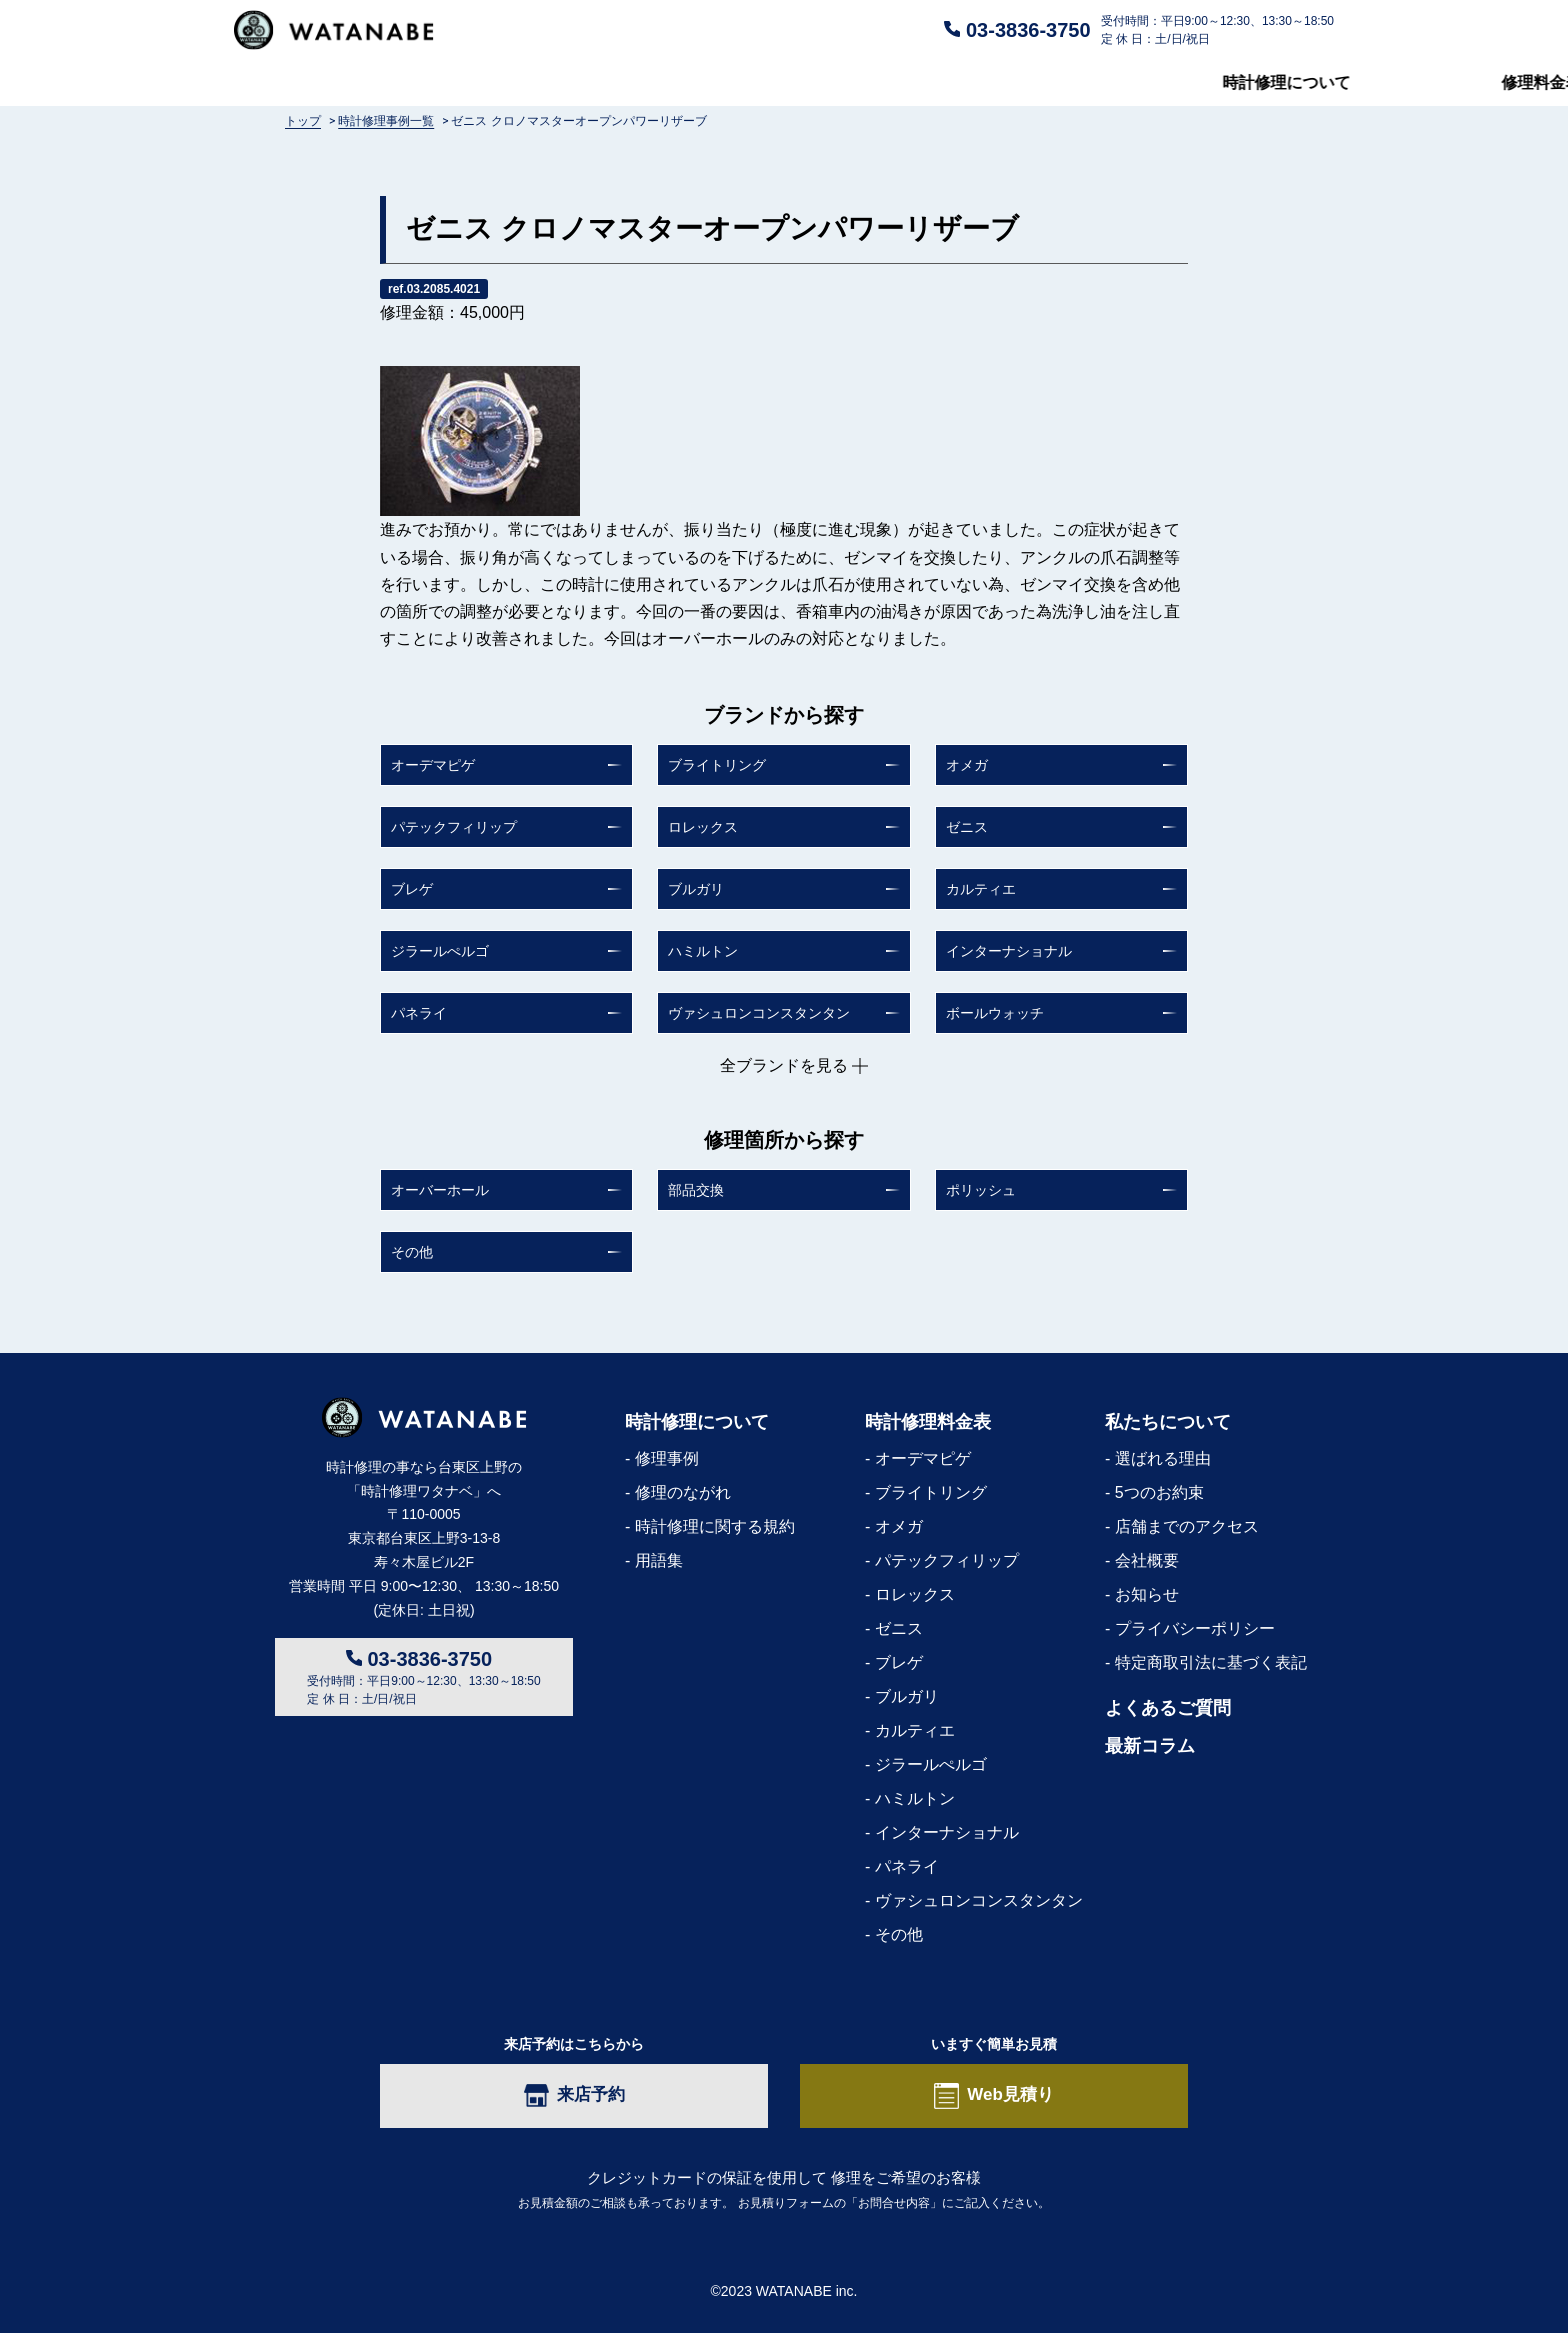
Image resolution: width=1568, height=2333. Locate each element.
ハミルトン (703, 951)
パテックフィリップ (454, 827)
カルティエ (981, 889)
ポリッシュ (981, 1190)
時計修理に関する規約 (715, 1526)
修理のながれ (683, 1492)
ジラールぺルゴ (440, 951)
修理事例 (667, 1458)
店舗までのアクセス (1187, 1526)
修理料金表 (553, 83)
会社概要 (1147, 1560)
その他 (412, 1252)
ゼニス (967, 827)
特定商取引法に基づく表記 (1211, 1662)
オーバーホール (440, 1190)
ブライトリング (717, 765)
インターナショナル (1009, 951)
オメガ (967, 765)
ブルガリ (696, 889)
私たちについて (1055, 83)
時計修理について (298, 83)
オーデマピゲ (433, 765)
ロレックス (703, 827)
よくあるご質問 (800, 83)
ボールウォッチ (995, 1013)
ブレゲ (412, 889)
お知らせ (1147, 1594)
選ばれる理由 (1163, 1458)
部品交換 (696, 1190)
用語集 (659, 1560)
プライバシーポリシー (1195, 1628)
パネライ (419, 1013)
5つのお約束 (1159, 1492)
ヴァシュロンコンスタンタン (759, 1013)
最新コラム (1294, 83)
